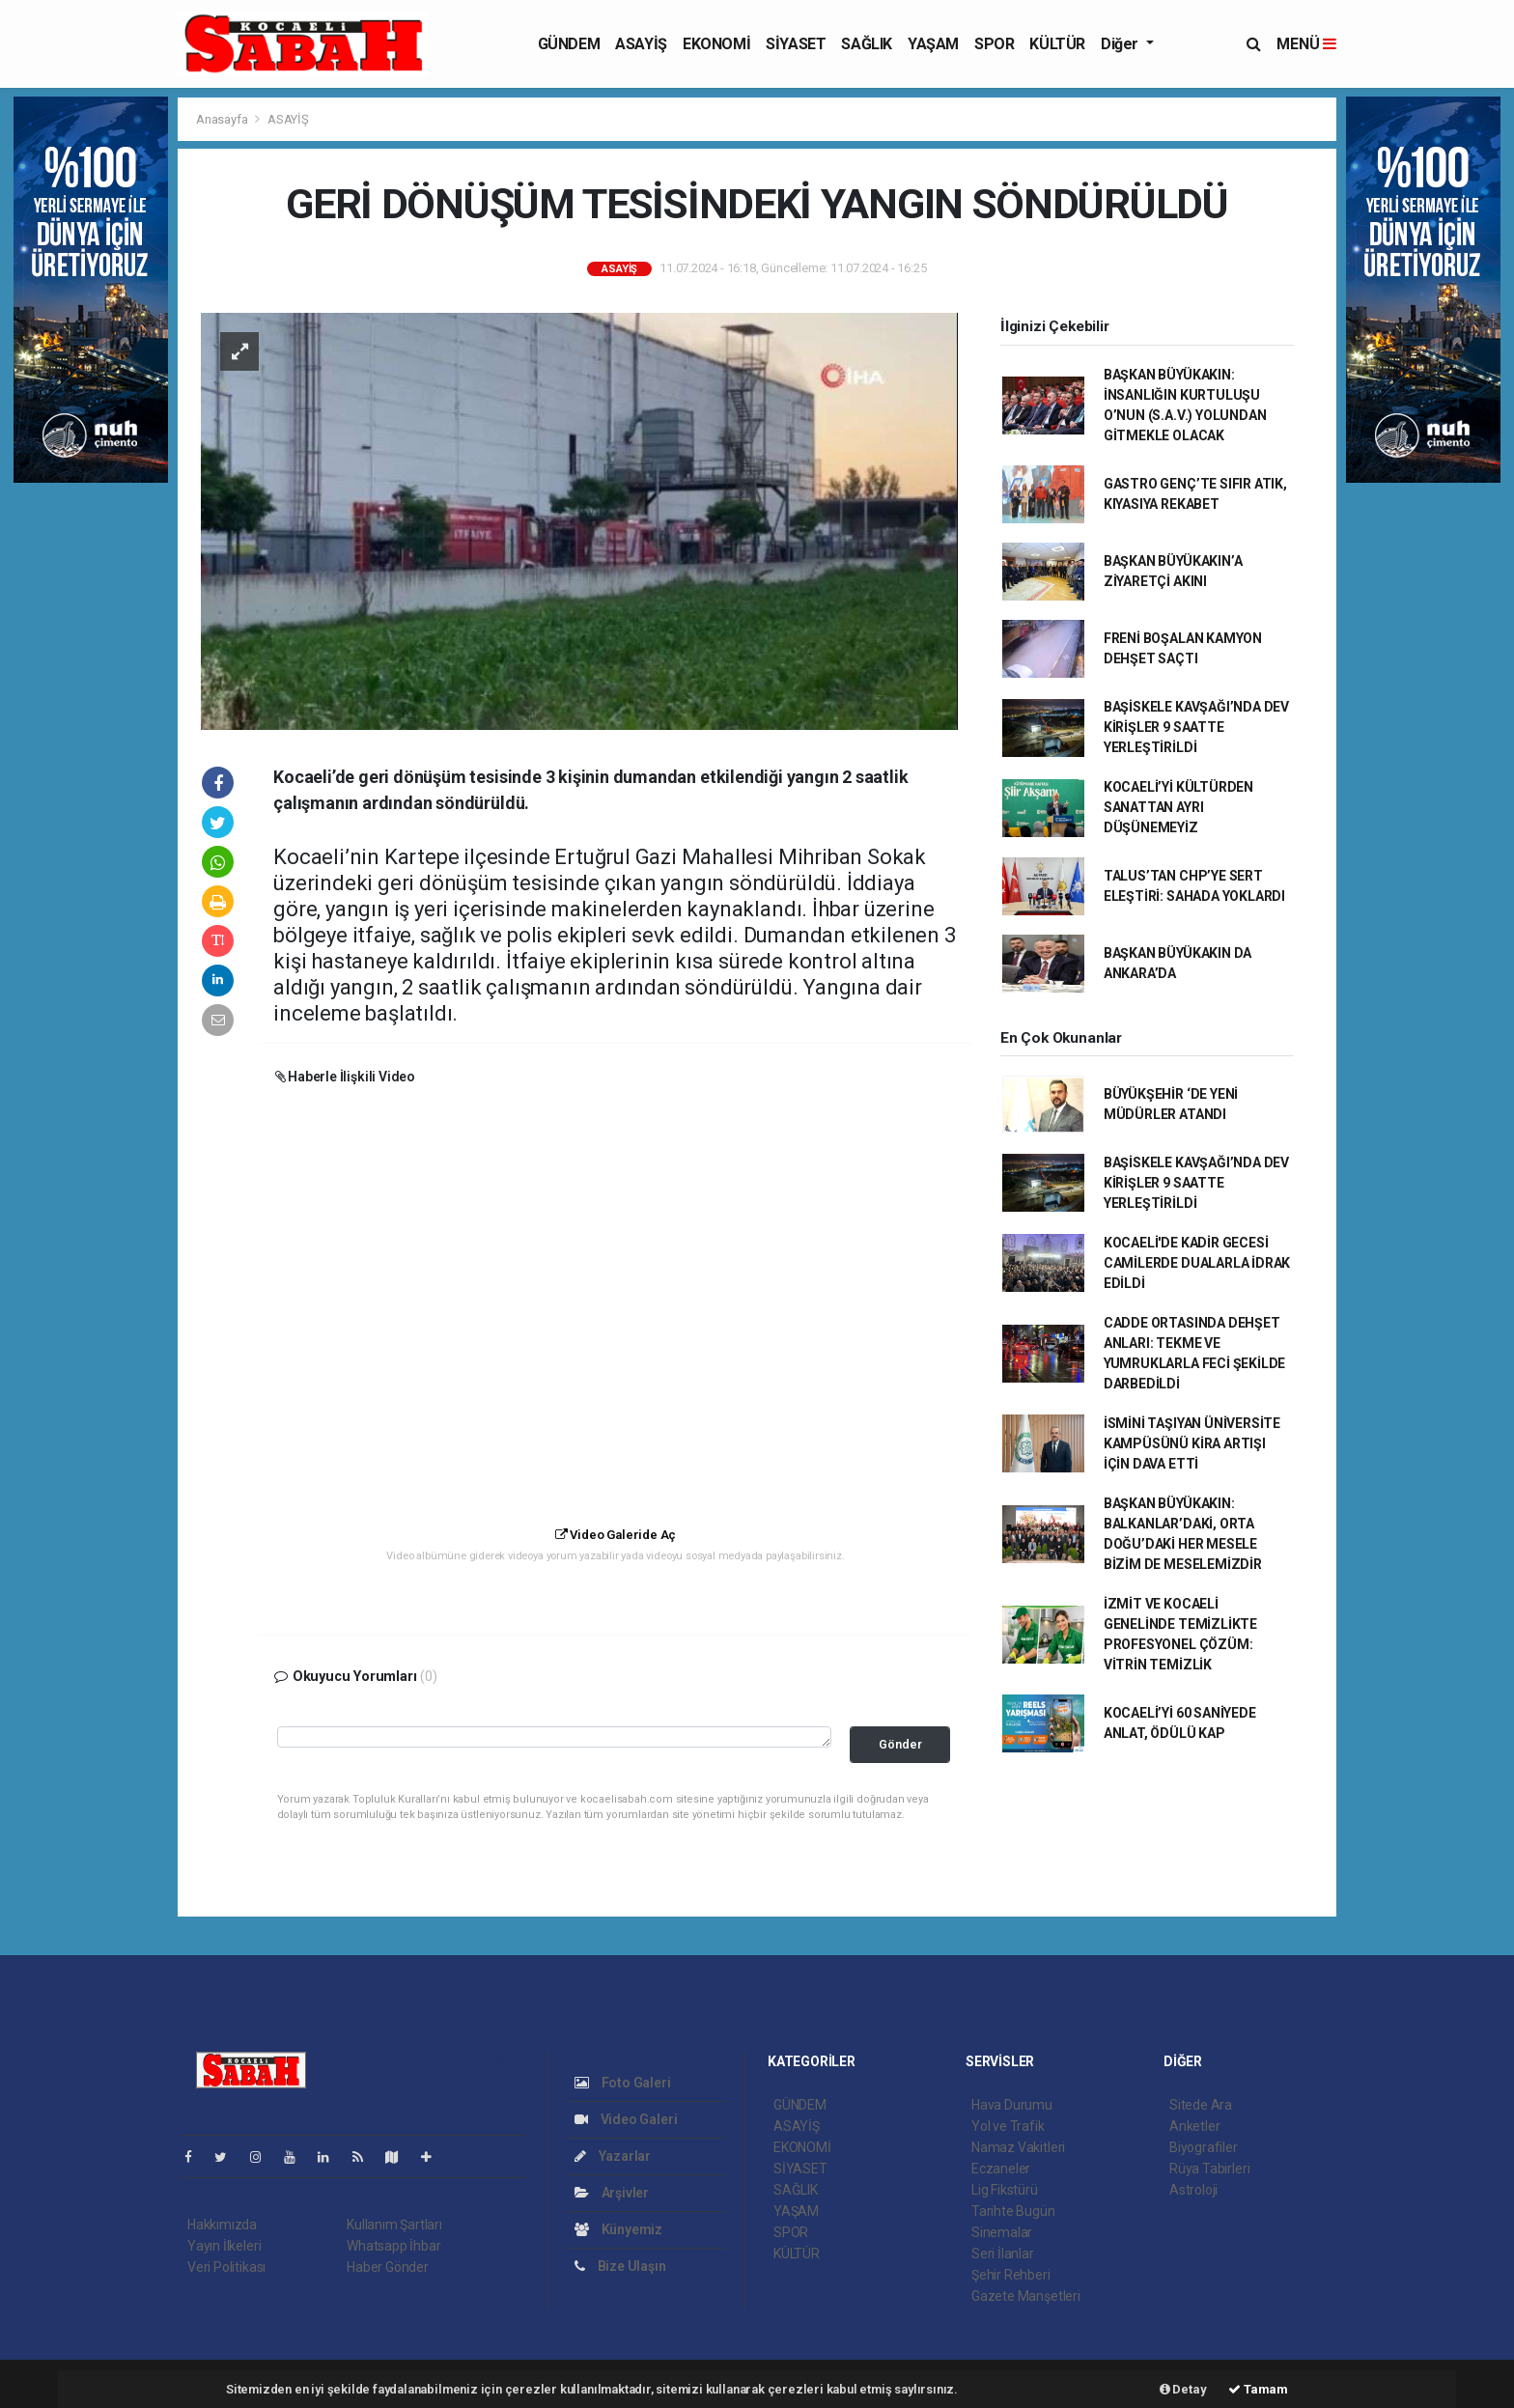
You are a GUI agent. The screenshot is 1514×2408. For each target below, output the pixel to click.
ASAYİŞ (641, 44)
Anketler (1194, 2126)
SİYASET (796, 44)
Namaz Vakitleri (1018, 2147)
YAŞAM (933, 44)
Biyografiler (1203, 2147)
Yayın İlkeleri (224, 2246)
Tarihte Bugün (1013, 2211)
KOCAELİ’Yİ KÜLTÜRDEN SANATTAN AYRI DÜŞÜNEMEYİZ (1178, 807)
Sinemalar (1001, 2232)
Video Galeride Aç (615, 1534)
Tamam (1258, 2389)
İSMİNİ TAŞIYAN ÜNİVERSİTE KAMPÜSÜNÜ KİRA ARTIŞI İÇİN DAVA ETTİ (1192, 1443)
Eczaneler (1000, 2168)
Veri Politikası (226, 2267)
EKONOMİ (716, 44)
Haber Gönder (388, 2267)
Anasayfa (223, 119)
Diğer (1121, 44)
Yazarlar (613, 2156)
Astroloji (1193, 2190)
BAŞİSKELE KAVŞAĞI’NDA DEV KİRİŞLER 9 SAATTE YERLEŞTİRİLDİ (1196, 727)
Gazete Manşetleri (1025, 2296)
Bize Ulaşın (620, 2266)
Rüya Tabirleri (1209, 2168)
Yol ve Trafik (1008, 2126)
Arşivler (612, 2192)
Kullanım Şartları (394, 2224)
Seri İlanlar (1002, 2253)
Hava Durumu (1011, 2105)
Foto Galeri (623, 2082)
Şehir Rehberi (1011, 2274)
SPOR (994, 44)
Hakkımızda (222, 2224)
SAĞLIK (866, 44)
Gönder (900, 1744)
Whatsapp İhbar (393, 2246)
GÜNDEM (569, 44)
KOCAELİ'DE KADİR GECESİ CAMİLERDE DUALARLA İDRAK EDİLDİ (1197, 1263)
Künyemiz (618, 2229)
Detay (1183, 2389)
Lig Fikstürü (1004, 2190)
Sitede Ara (1200, 2105)
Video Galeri (626, 2119)
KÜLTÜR (1057, 44)
